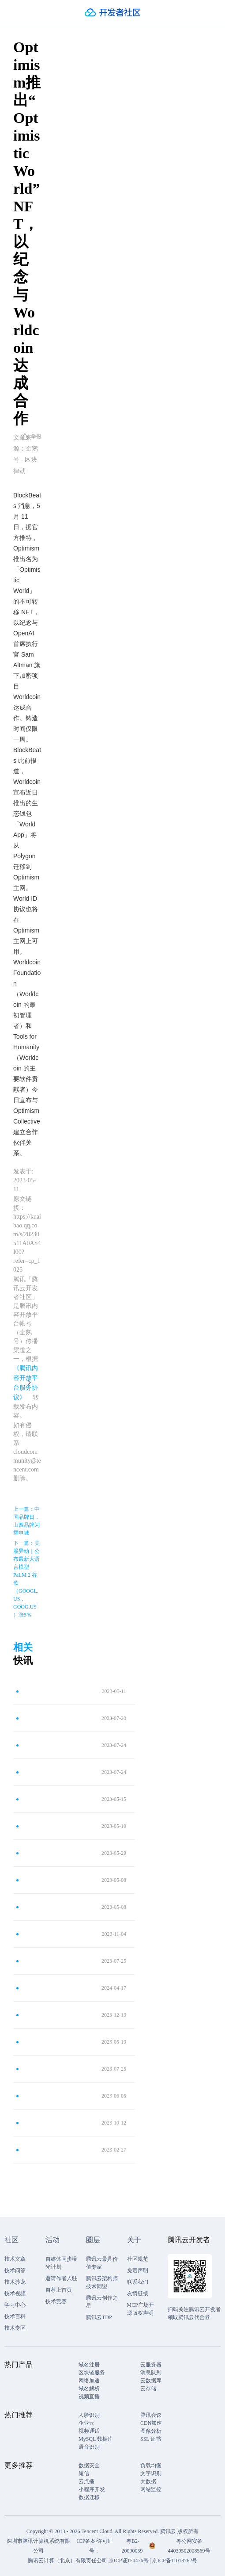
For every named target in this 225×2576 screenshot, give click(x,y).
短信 (84, 2473)
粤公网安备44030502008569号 (189, 2546)
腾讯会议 (150, 2415)
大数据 (148, 2481)
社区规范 (137, 2259)
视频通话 (89, 2431)
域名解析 (89, 2388)
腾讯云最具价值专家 (102, 2263)
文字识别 (150, 2473)
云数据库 (150, 2380)
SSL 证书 (150, 2439)
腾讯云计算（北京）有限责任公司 (67, 2560)
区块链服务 (92, 2373)
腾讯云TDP (99, 2317)
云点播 (86, 2481)
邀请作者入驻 (61, 2278)
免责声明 (137, 2270)
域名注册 (89, 2365)
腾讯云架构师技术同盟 (102, 2282)
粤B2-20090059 (132, 2546)
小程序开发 (92, 2489)
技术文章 (15, 2259)
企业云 (86, 2423)
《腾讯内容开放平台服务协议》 (25, 1383)
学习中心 (15, 2305)
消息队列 (150, 2373)
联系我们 (137, 2282)
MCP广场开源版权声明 (140, 2309)
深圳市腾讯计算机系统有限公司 (38, 2546)
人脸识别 (89, 2415)
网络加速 (89, 2380)
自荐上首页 (58, 2290)
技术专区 (15, 2328)
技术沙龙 (15, 2282)
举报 (31, 436)
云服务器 (150, 2365)
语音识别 (89, 2447)
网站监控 (150, 2489)
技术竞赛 (56, 2301)
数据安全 (89, 2465)
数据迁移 (89, 2497)
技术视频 (15, 2293)
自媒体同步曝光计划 (61, 2263)
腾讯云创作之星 (102, 2302)
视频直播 (89, 2396)
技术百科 (15, 2316)
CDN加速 (151, 2423)
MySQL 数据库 (96, 2439)
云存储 (148, 2388)
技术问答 (15, 2270)
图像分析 (150, 2431)
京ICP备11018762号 (174, 2560)
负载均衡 (150, 2465)
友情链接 (137, 2293)
